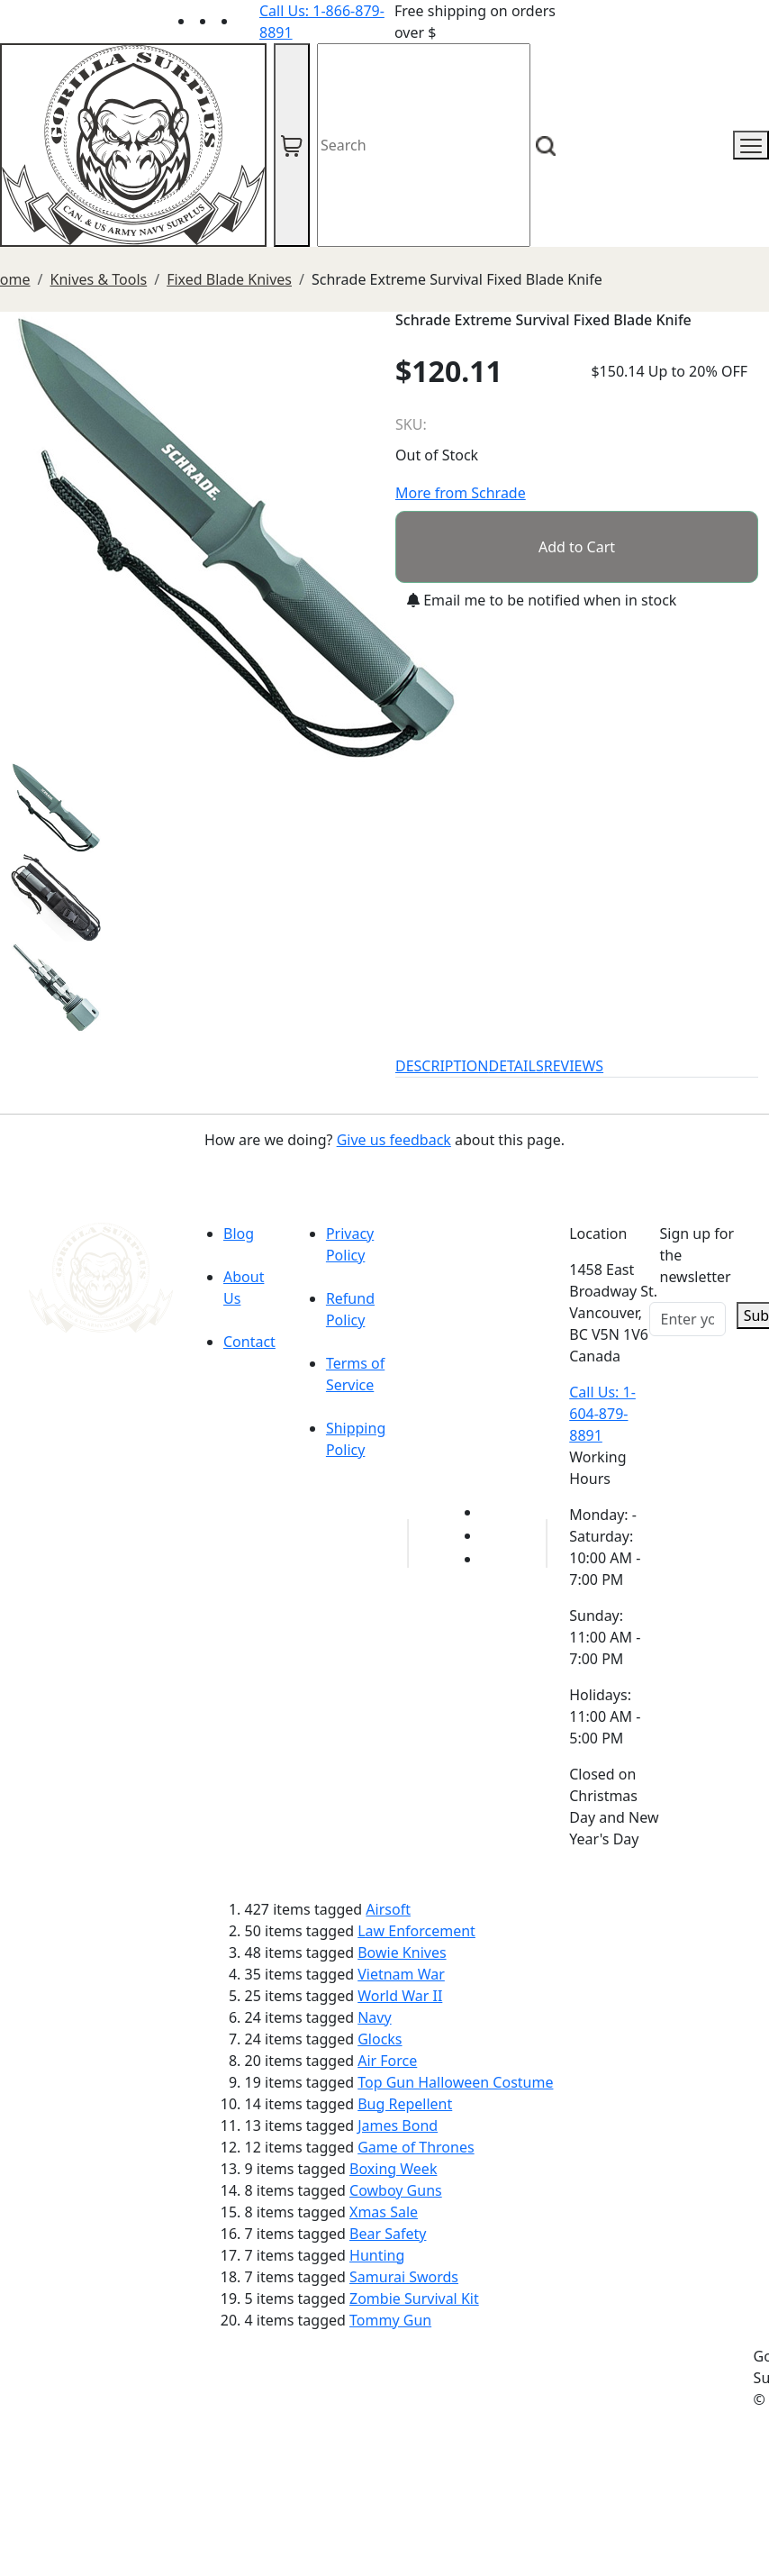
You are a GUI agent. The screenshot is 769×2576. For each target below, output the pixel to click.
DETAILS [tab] (516, 1066)
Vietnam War (401, 1974)
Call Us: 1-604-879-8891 (602, 1413)
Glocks (379, 2039)
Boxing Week (393, 2169)
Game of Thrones (415, 2147)
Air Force (387, 2061)
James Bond (397, 2125)
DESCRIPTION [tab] (442, 1066)
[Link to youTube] (491, 1512)
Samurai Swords (403, 2277)
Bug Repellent (404, 2104)
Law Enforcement (416, 1931)
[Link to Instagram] (248, 21)
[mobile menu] (751, 145)
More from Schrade (460, 493)
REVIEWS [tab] (573, 1066)
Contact (249, 1342)
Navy (374, 2017)
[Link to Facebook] (491, 1535)
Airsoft (388, 1909)
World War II (399, 1996)
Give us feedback (394, 1140)
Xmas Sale (383, 2212)
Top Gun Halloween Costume (455, 2082)
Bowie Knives (401, 1952)
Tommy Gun (390, 2320)
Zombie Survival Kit (414, 2298)
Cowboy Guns (395, 2190)
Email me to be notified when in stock (541, 600)
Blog (238, 1233)
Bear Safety (387, 2234)
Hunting (376, 2255)
